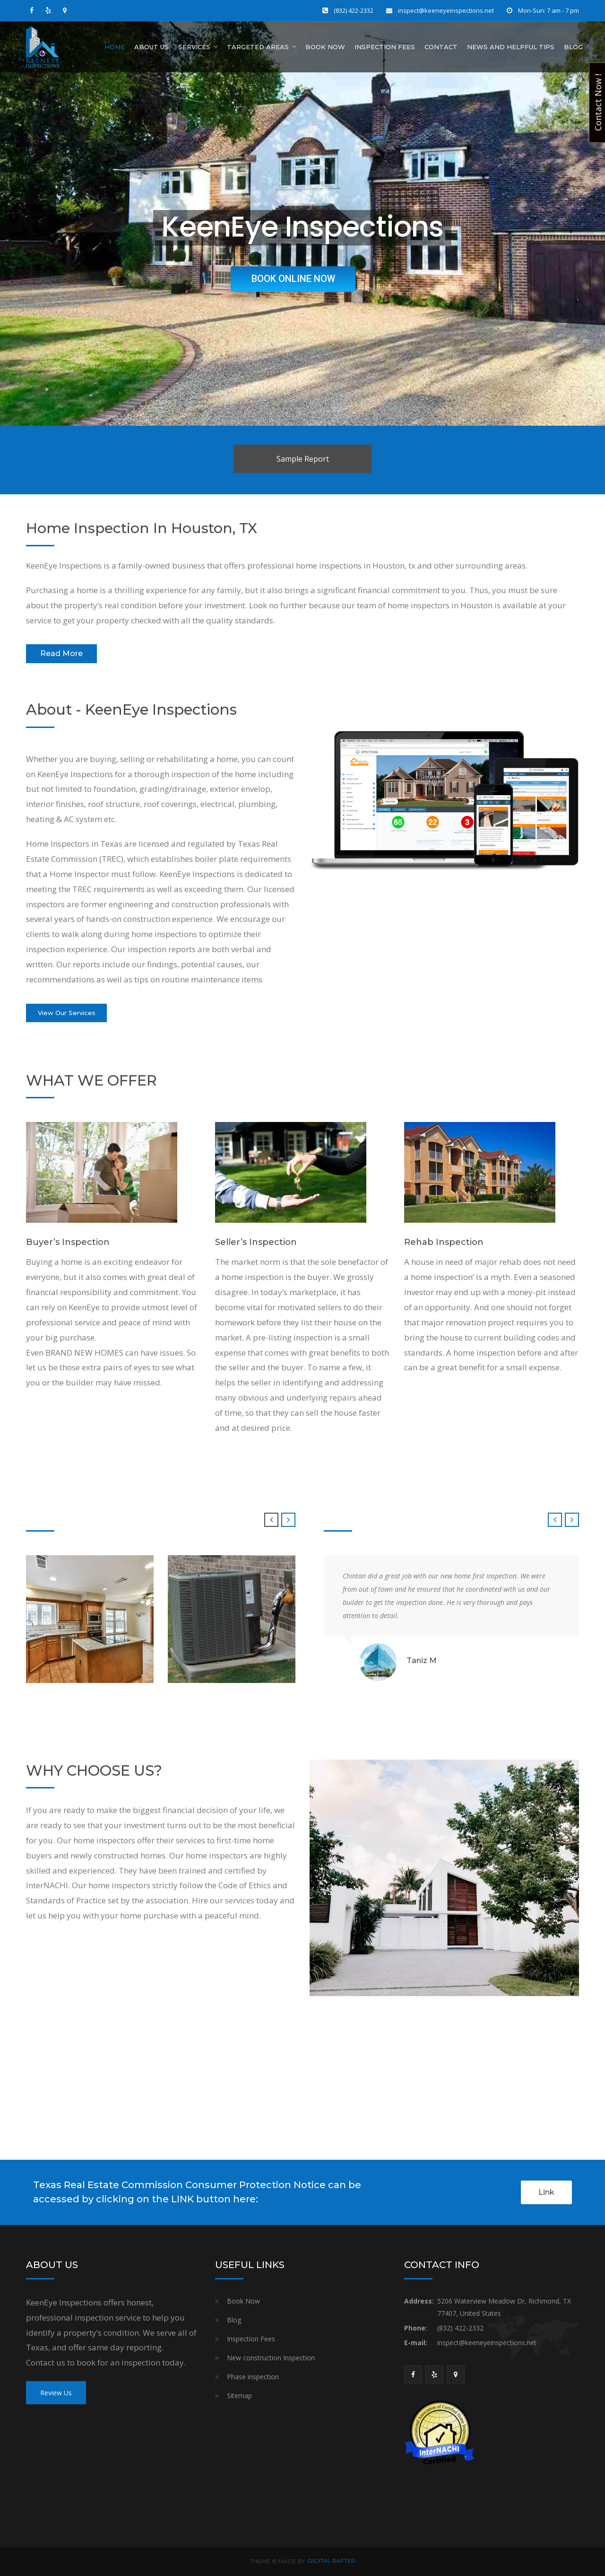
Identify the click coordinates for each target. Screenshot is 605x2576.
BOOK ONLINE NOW (299, 280)
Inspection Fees (384, 47)
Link (546, 2192)
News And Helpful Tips (510, 47)
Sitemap (239, 2395)
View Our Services (66, 1012)
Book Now (325, 47)
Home (114, 47)
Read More (61, 653)
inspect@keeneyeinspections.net (446, 10)
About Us (151, 47)
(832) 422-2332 (353, 10)
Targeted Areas (258, 47)
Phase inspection (253, 2376)
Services (194, 47)
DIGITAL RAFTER (331, 2560)
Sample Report (303, 459)
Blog (573, 47)
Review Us (56, 2392)
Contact (441, 47)
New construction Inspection (271, 2357)
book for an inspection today (130, 2362)
